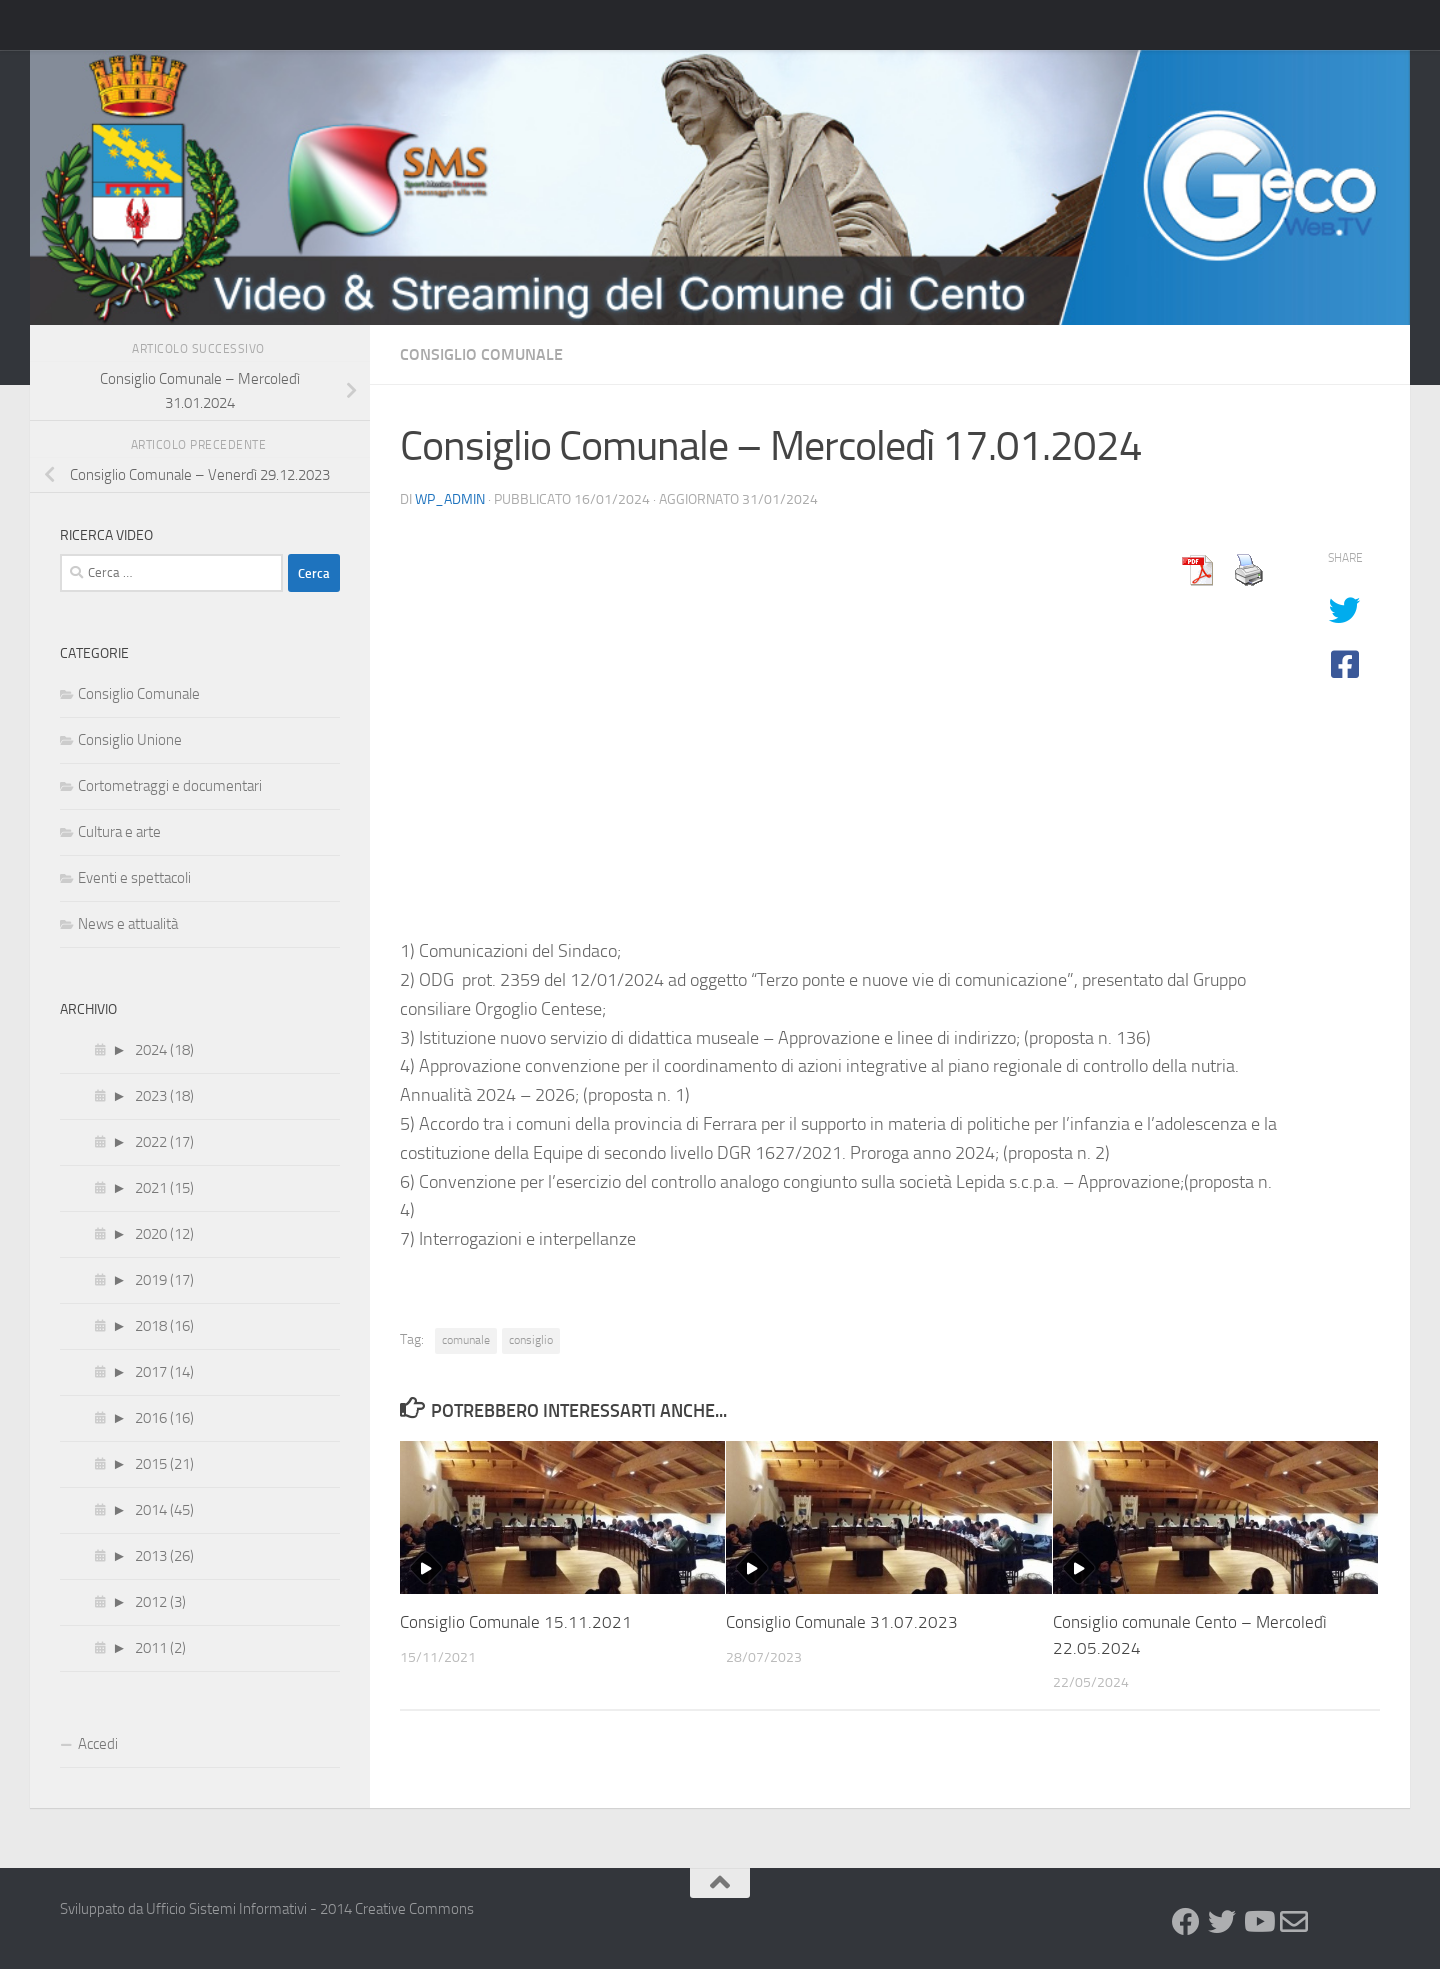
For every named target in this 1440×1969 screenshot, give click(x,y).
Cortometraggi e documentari (170, 786)
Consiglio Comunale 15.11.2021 (516, 1622)
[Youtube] (1258, 1922)
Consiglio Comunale (481, 354)
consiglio (531, 1340)
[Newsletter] (1294, 1922)
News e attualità (128, 924)
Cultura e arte (119, 832)
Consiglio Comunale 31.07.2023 (842, 1622)
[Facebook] (1186, 1922)
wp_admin (450, 499)
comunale (466, 1340)
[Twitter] (1222, 1922)
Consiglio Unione (130, 740)
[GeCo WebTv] (1330, 1923)
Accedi (98, 1744)
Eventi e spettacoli (134, 878)
